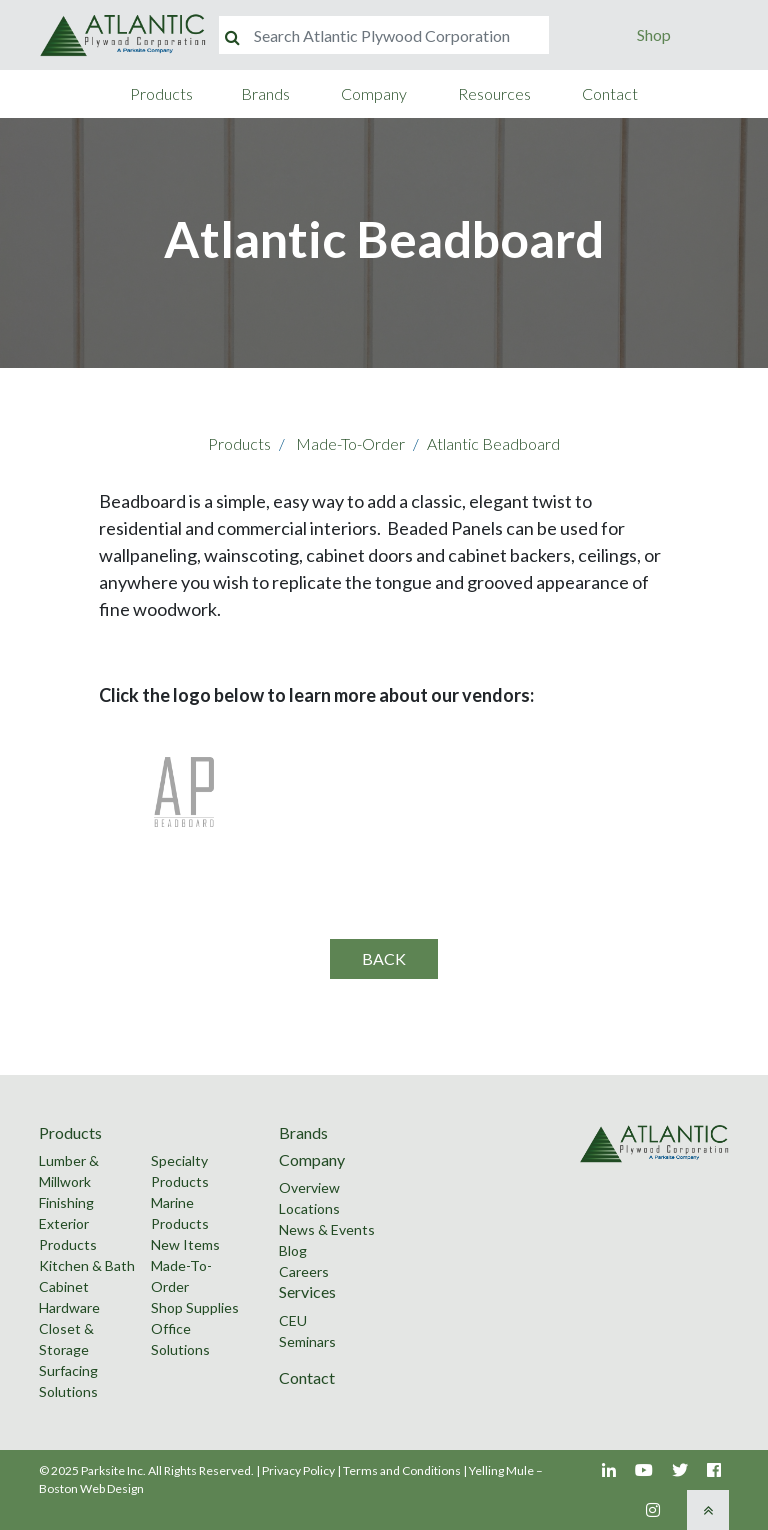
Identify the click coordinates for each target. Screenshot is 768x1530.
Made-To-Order (350, 443)
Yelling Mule (501, 1470)
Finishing (66, 1202)
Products (161, 93)
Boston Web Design (91, 1488)
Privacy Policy (298, 1470)
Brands (265, 93)
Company (374, 93)
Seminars (307, 1341)
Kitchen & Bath (87, 1265)
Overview (309, 1187)
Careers (304, 1271)
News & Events (327, 1229)
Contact (610, 93)
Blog (293, 1250)
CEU (293, 1320)
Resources (494, 93)
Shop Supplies (195, 1307)
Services (307, 1291)
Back (384, 958)
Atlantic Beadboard (493, 443)
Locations (309, 1208)
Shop (654, 34)
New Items (185, 1244)
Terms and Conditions (402, 1470)
